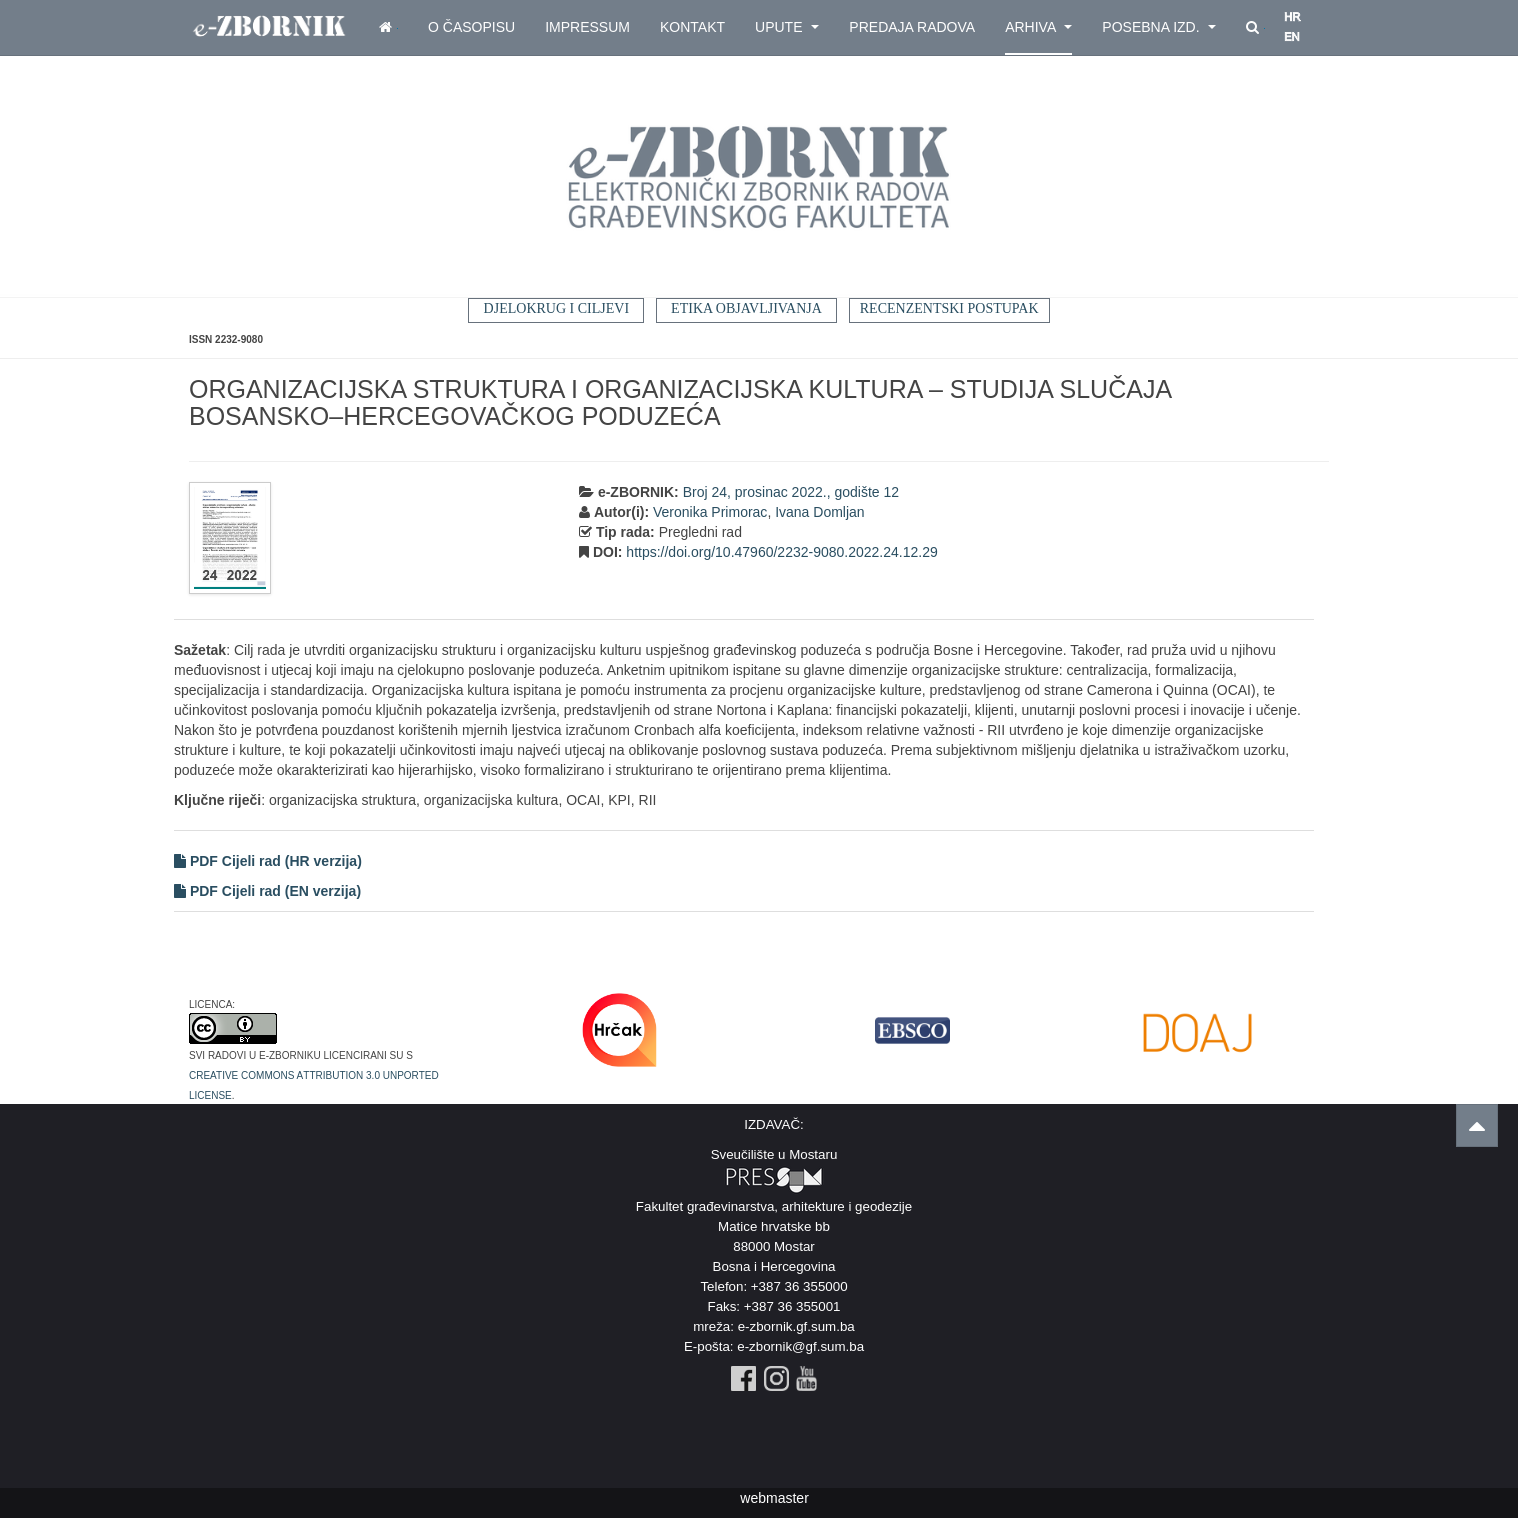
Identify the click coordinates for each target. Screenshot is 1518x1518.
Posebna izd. (1159, 27)
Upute (787, 27)
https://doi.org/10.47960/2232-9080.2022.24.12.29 (781, 552)
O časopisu (471, 27)
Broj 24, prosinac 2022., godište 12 (791, 492)
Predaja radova (912, 27)
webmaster (774, 1498)
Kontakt (692, 27)
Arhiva (1038, 27)
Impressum (587, 27)
